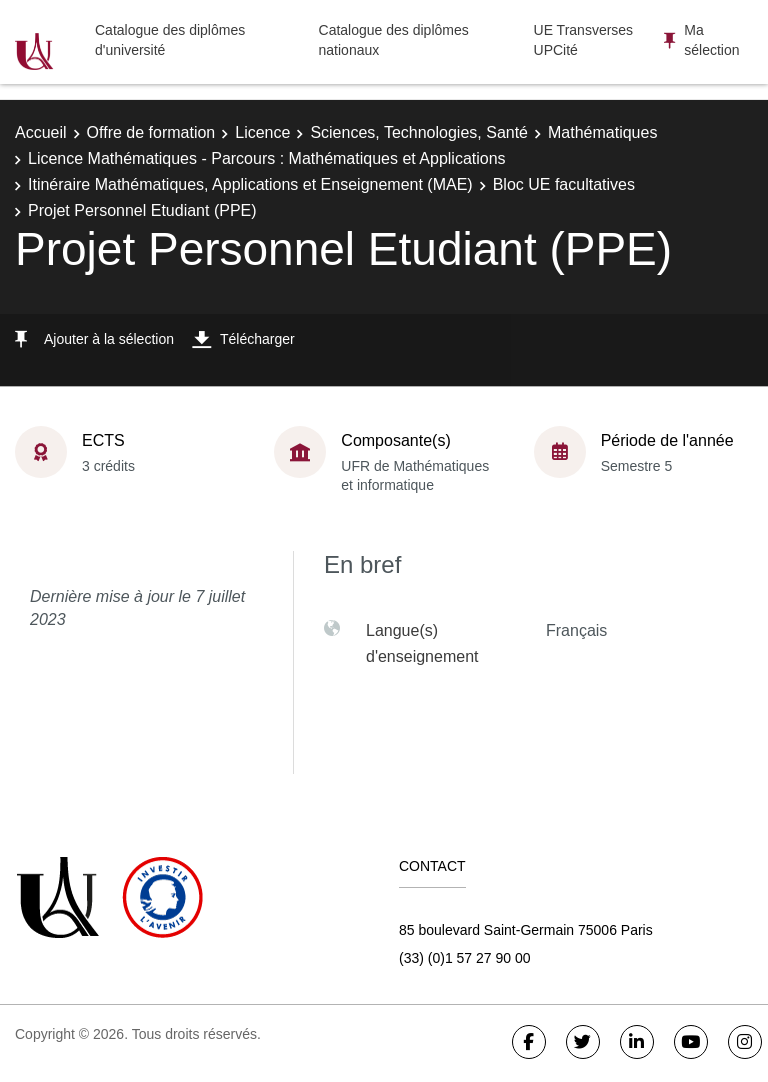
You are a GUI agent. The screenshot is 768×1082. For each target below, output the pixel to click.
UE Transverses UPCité (584, 40)
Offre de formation (151, 132)
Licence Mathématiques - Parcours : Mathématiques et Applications (267, 158)
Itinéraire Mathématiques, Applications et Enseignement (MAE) (250, 184)
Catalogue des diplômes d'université (170, 40)
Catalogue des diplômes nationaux (394, 40)
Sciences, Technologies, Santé (419, 132)
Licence (262, 132)
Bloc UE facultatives (564, 184)
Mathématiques (602, 132)
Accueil (41, 132)
